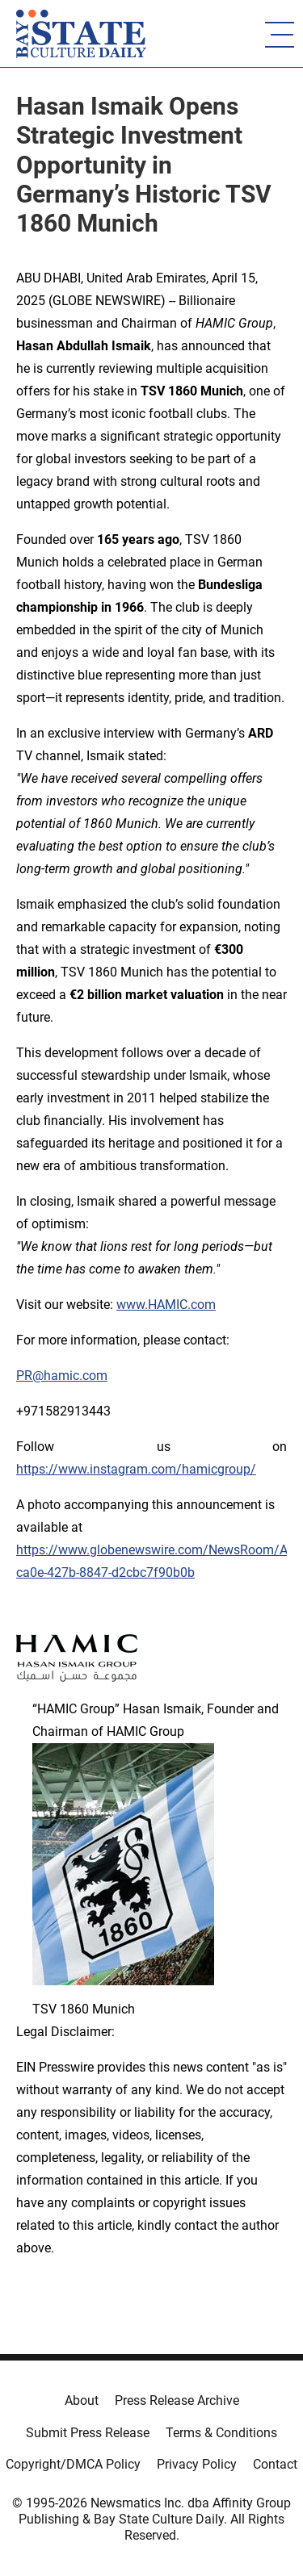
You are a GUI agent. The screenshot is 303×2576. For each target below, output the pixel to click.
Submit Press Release (87, 2432)
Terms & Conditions (221, 2432)
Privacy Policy (197, 2464)
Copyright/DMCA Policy (73, 2464)
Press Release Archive (177, 2400)
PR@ (30, 1375)
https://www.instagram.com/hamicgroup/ (136, 1469)
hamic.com (75, 1375)
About (82, 2400)
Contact (275, 2464)
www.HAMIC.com (166, 1304)
